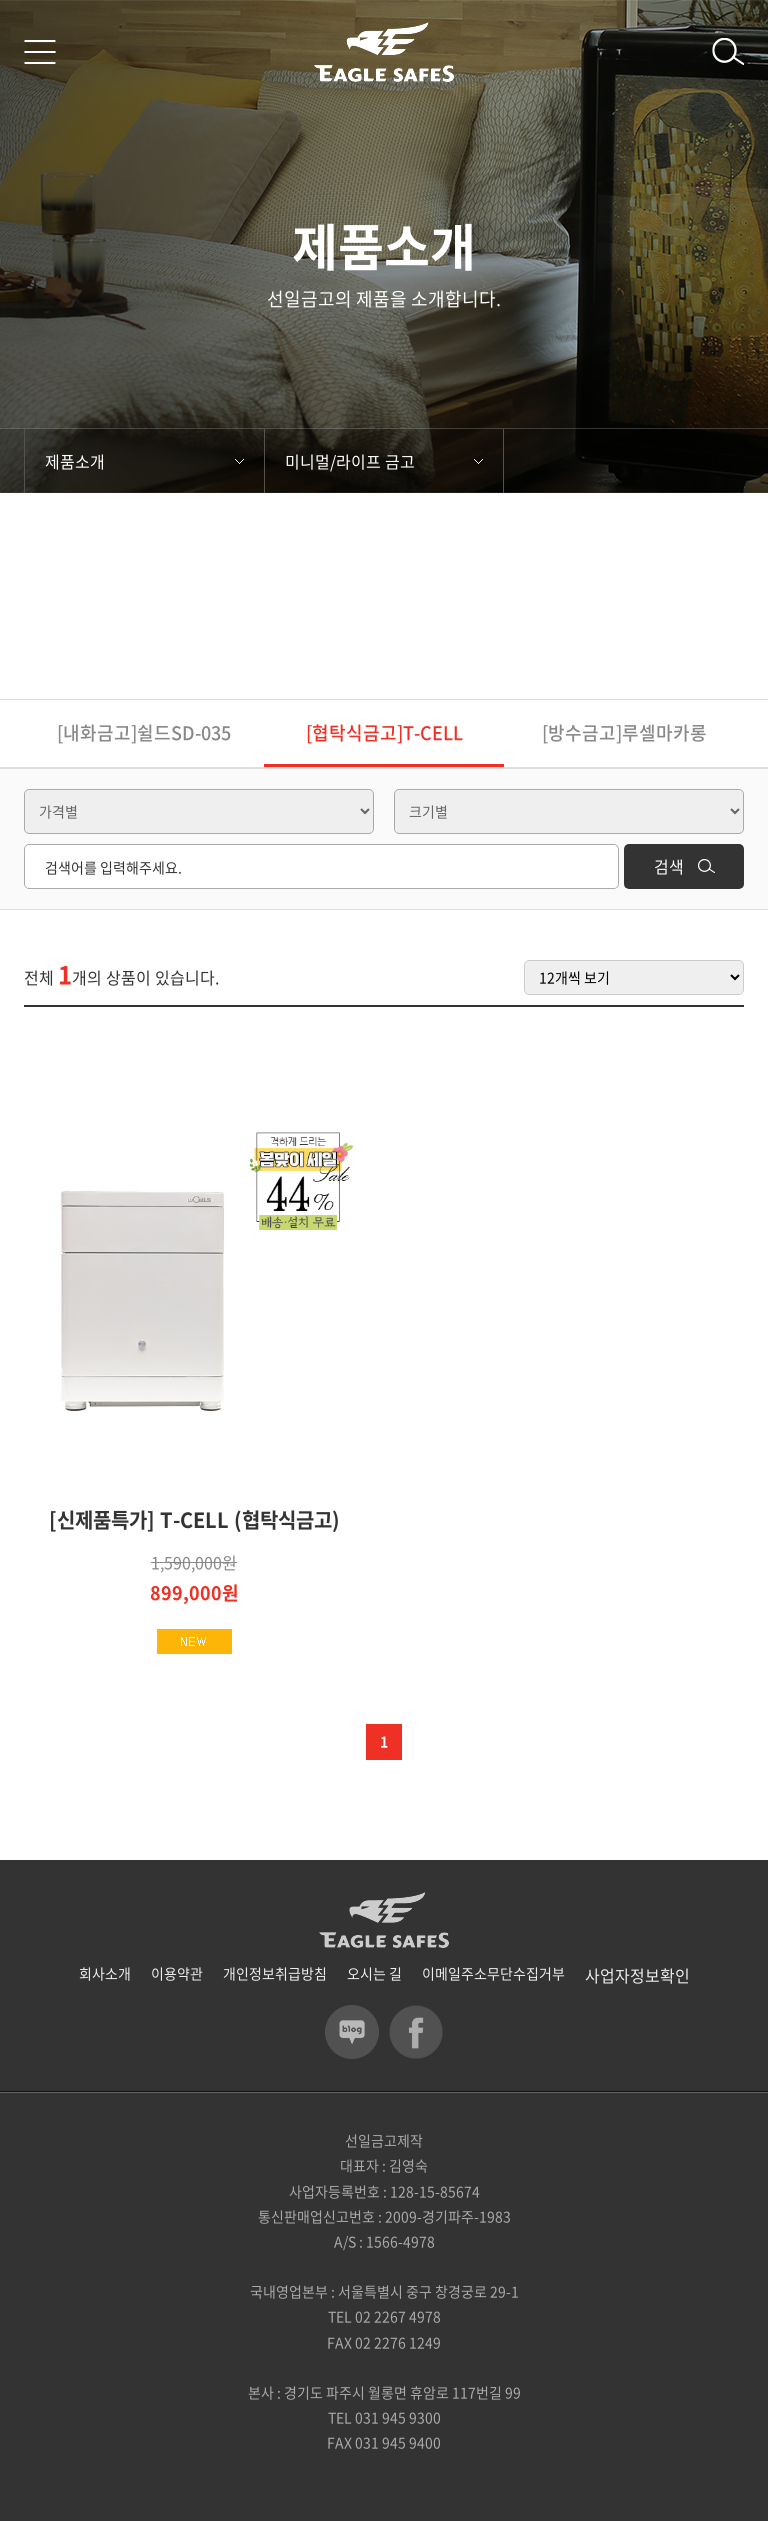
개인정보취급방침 (275, 1973)
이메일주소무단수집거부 (493, 1973)
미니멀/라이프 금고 (384, 461)
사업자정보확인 (637, 1975)
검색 (684, 866)
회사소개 (105, 1973)
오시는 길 (374, 1973)
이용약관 (177, 1973)
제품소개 (144, 461)
